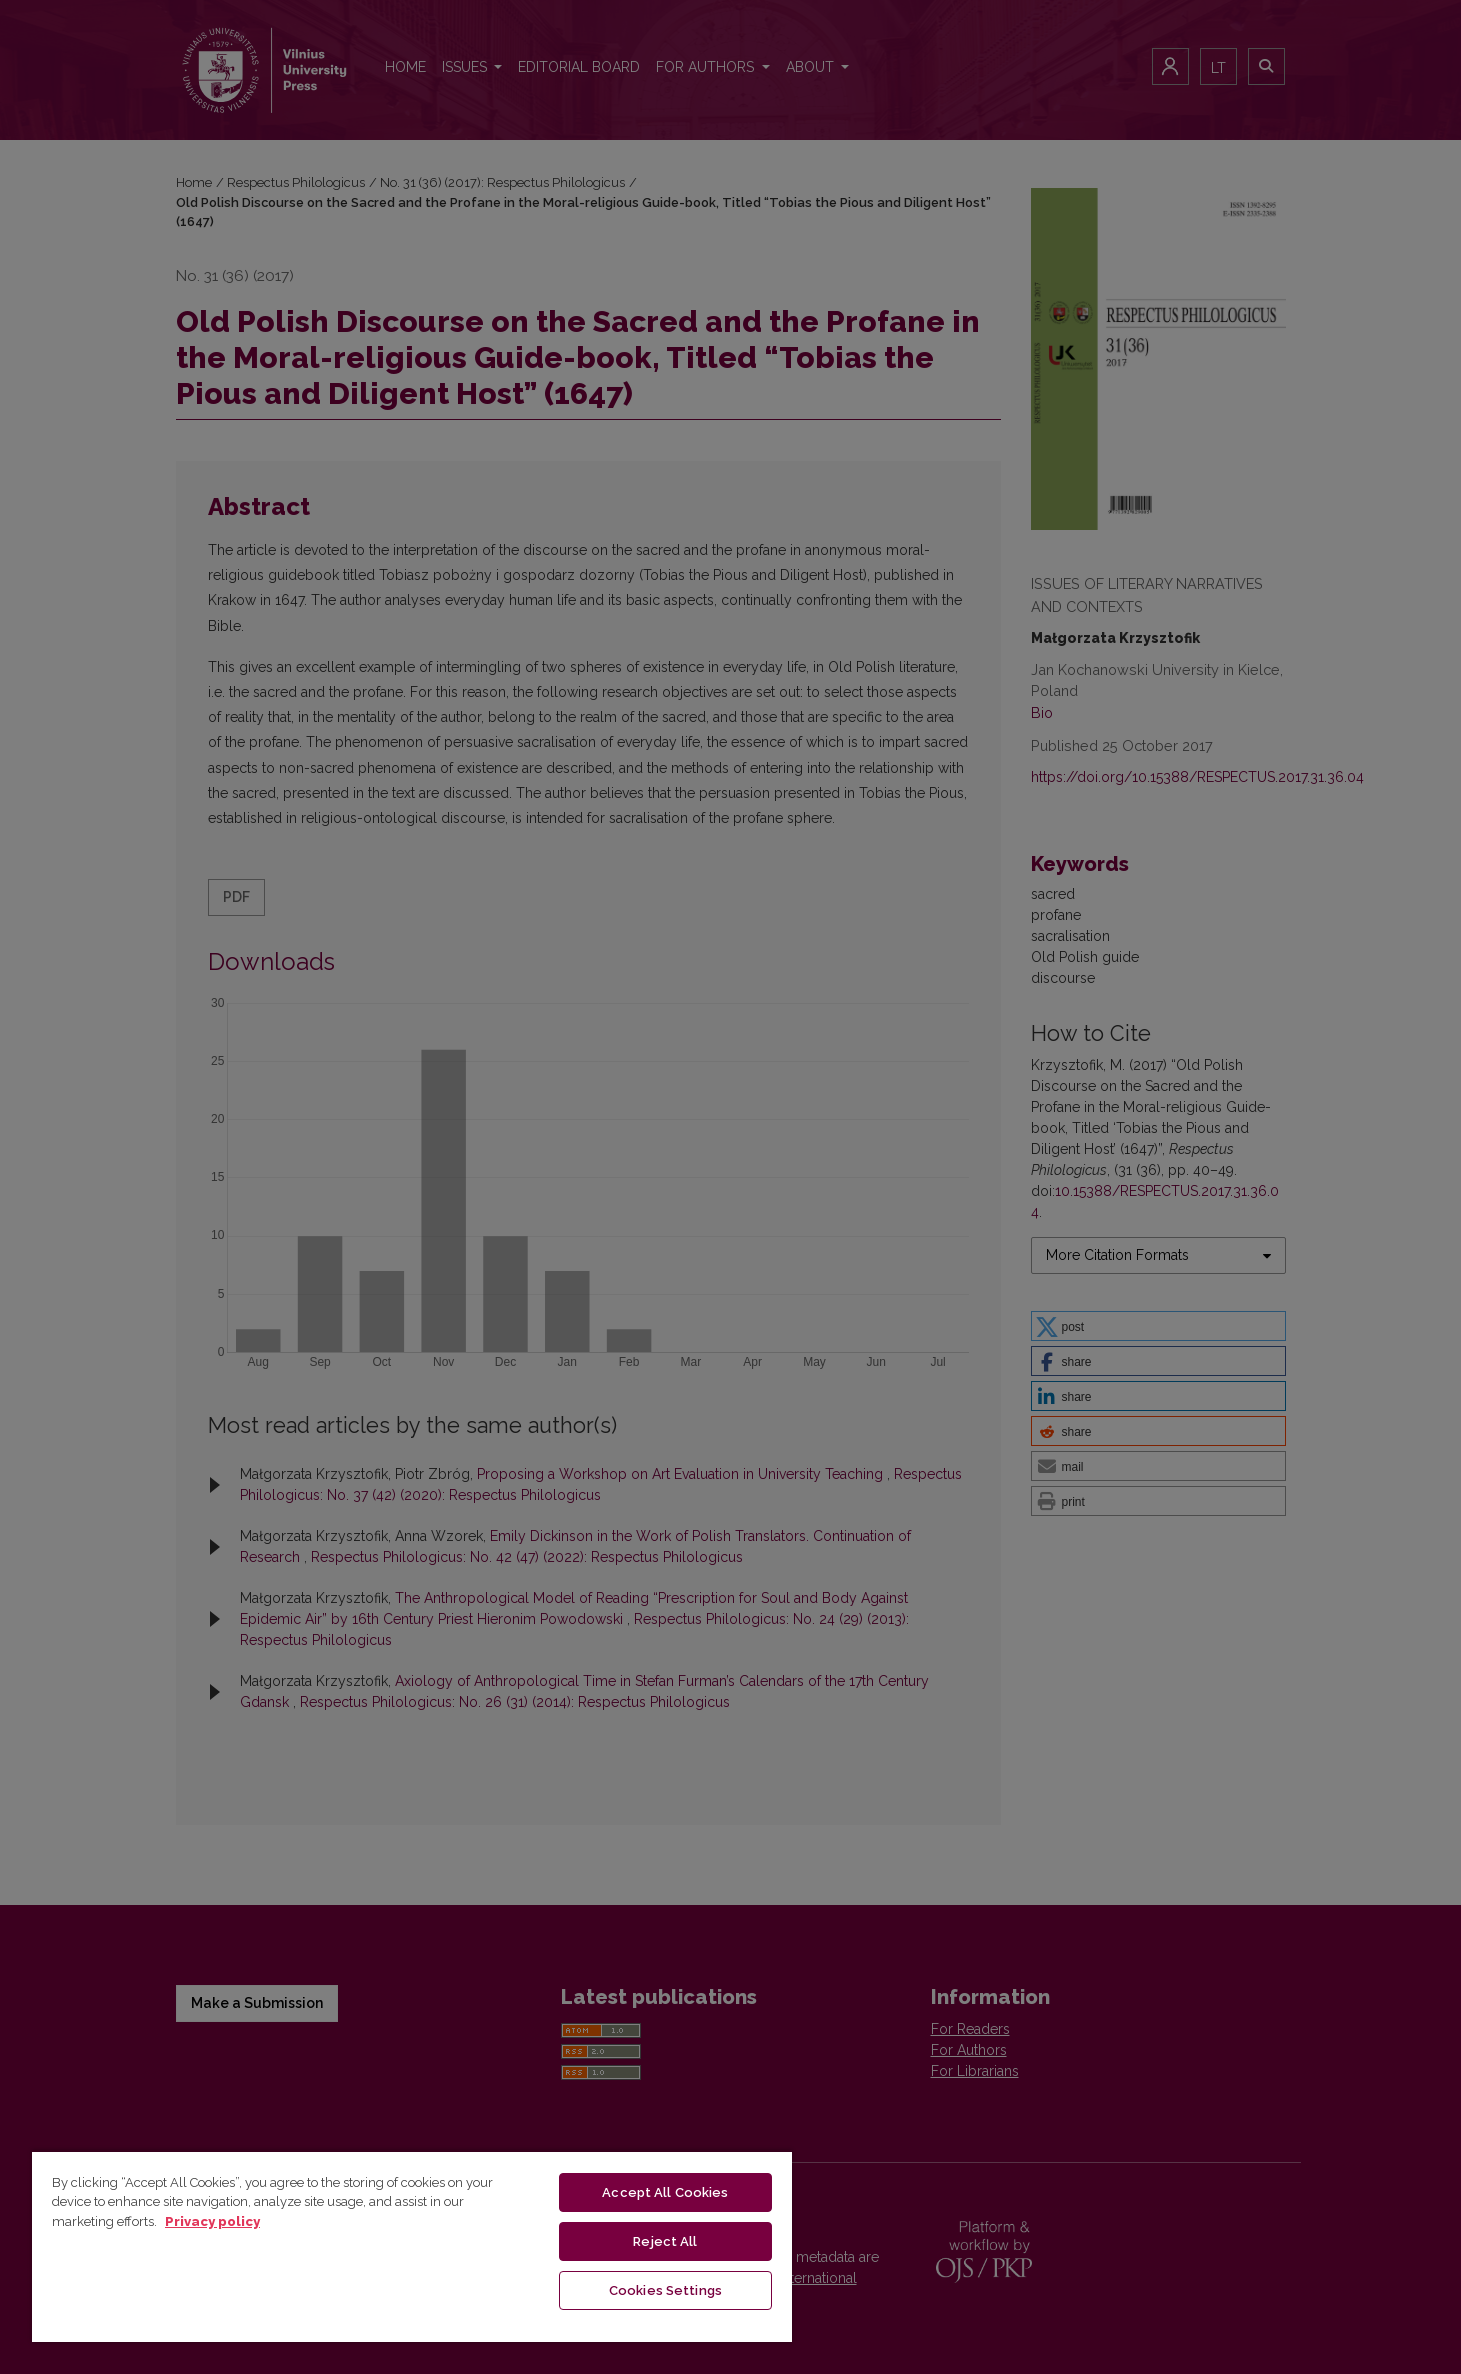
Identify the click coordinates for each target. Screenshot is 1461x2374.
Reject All (665, 2241)
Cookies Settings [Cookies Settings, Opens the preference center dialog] (665, 2290)
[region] (412, 2246)
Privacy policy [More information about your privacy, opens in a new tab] (212, 2221)
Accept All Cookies (665, 2192)
